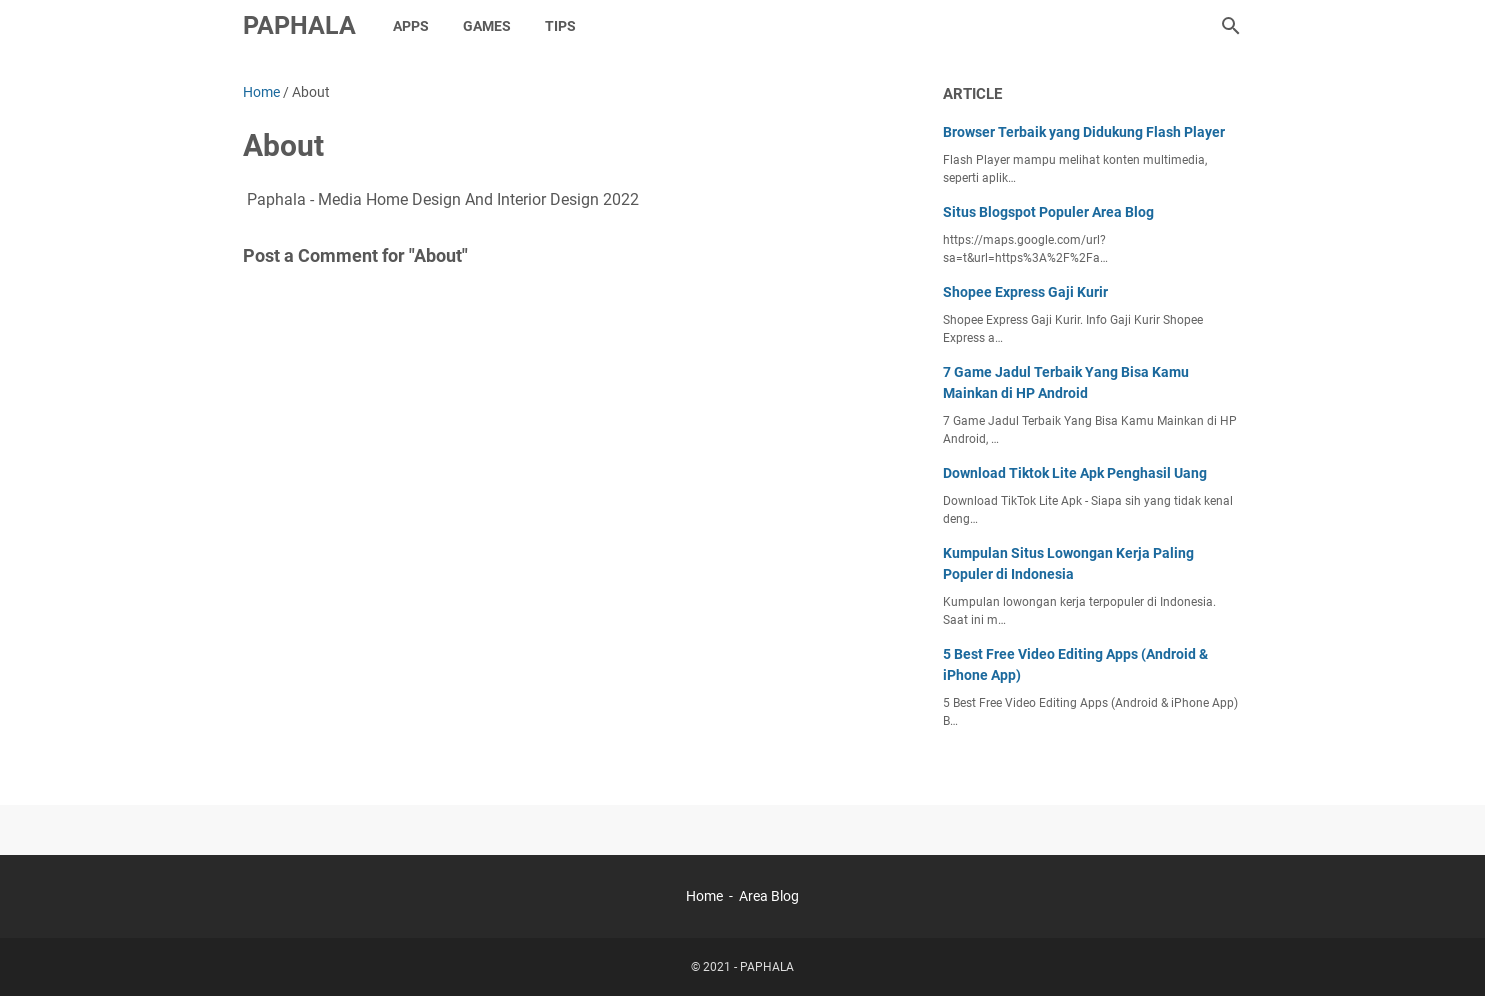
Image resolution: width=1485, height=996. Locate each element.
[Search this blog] (1231, 26)
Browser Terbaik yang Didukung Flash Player (1084, 132)
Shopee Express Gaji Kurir (1025, 292)
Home (704, 896)
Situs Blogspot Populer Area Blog (1048, 212)
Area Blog (769, 896)
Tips (560, 26)
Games (487, 26)
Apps (411, 26)
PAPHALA (299, 25)
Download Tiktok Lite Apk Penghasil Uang (1075, 473)
